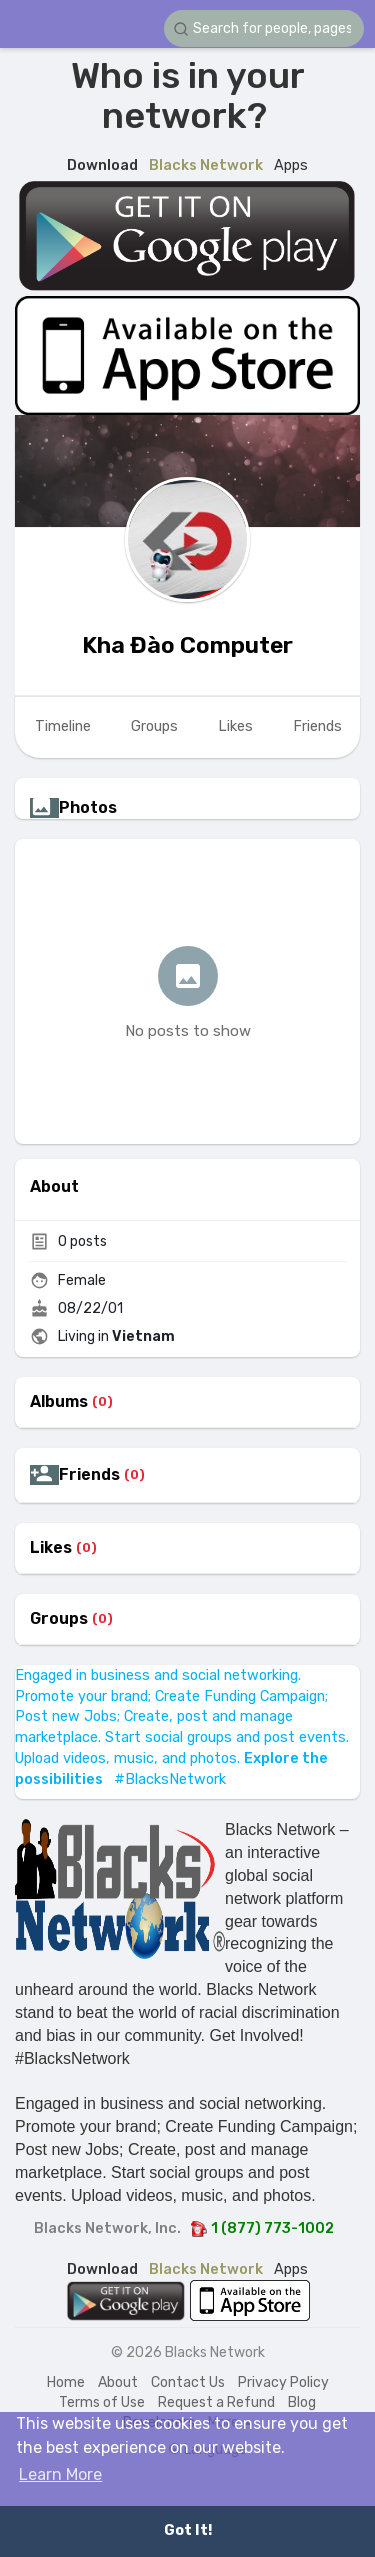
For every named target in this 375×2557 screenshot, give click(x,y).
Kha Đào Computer (187, 645)
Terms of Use (102, 2402)
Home (66, 2382)
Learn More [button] (60, 2474)
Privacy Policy (283, 2382)
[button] (264, 28)
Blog (302, 2402)
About (118, 2382)
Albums (59, 1402)
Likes (51, 1548)
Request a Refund (216, 2402)
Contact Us (188, 2382)
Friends (89, 1475)
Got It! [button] (188, 2530)
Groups (59, 1619)
